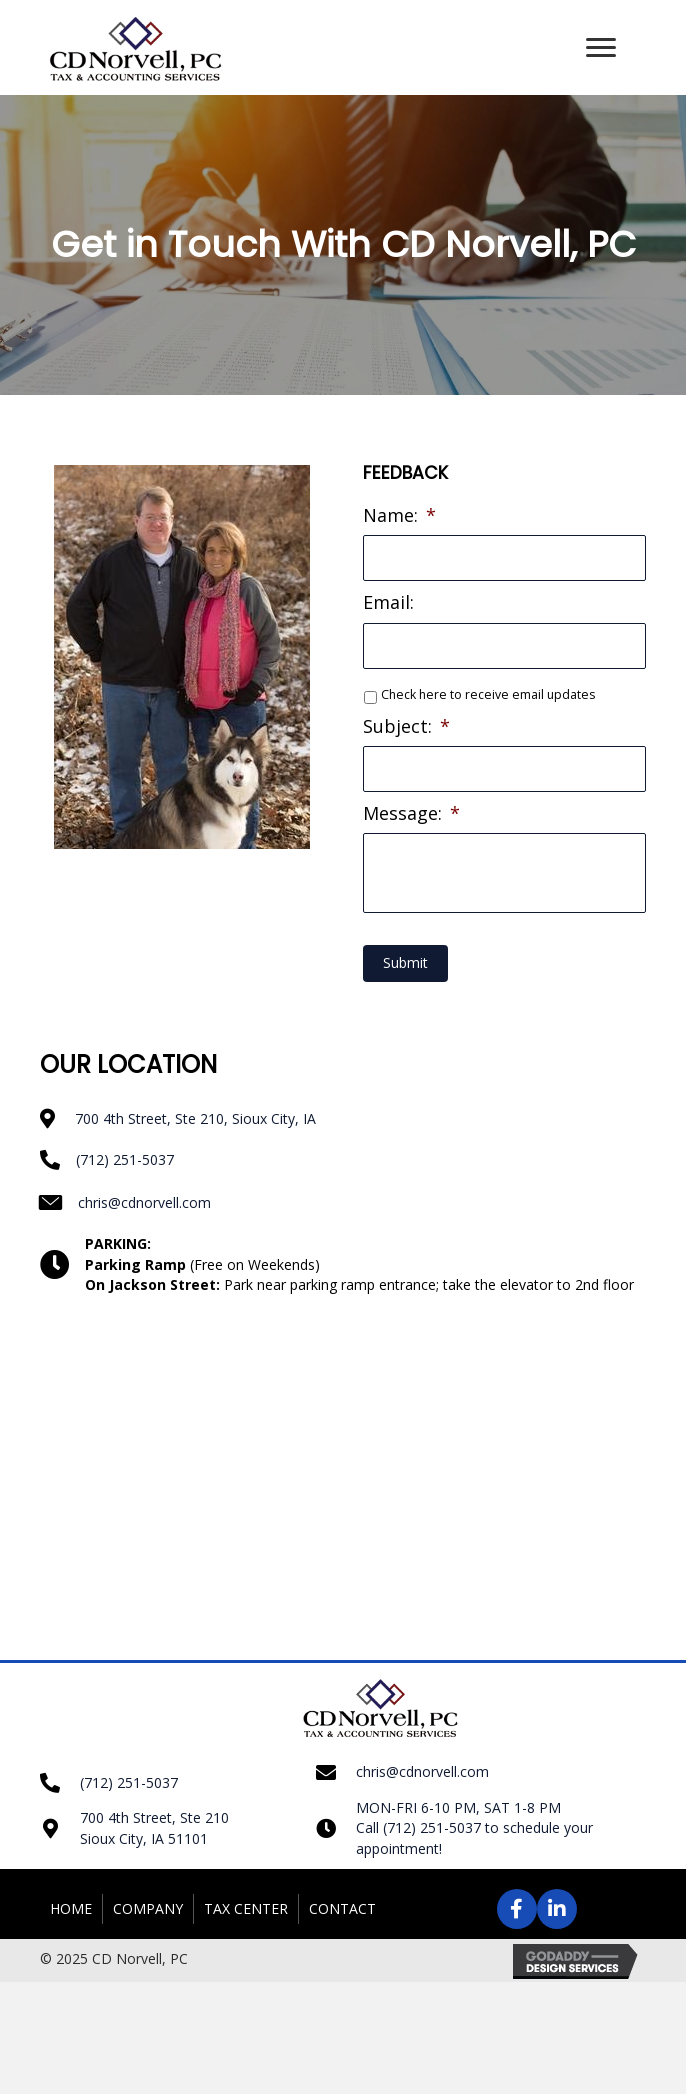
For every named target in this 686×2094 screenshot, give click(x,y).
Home (71, 1907)
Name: (399, 515)
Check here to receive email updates (488, 694)
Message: (411, 812)
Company (148, 1907)
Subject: (406, 725)
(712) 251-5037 (125, 1158)
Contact (342, 1907)
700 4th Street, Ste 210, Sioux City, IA (195, 1118)
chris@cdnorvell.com (144, 1201)
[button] (601, 48)
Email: (388, 602)
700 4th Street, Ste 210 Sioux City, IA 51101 (154, 1827)
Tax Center (246, 1907)
